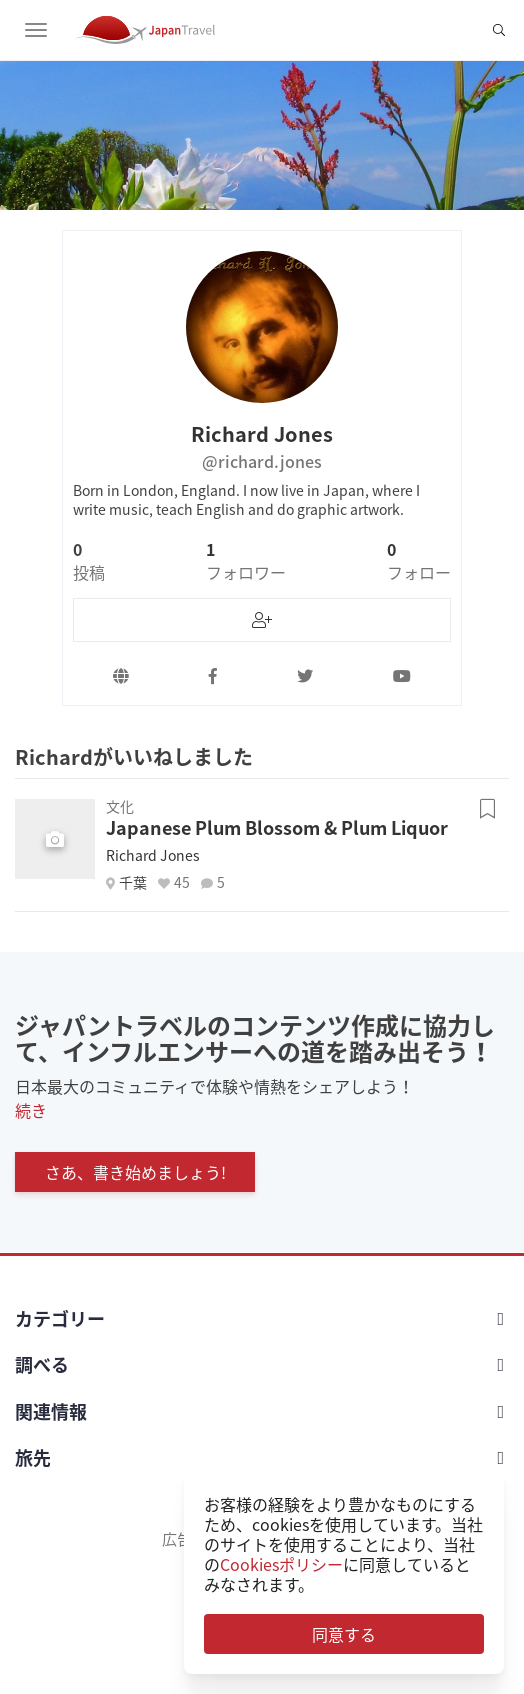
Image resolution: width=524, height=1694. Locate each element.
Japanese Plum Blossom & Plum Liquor (277, 827)
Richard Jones (153, 855)
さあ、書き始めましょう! (135, 1172)
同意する (344, 1634)
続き (31, 1110)
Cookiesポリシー (281, 1564)
